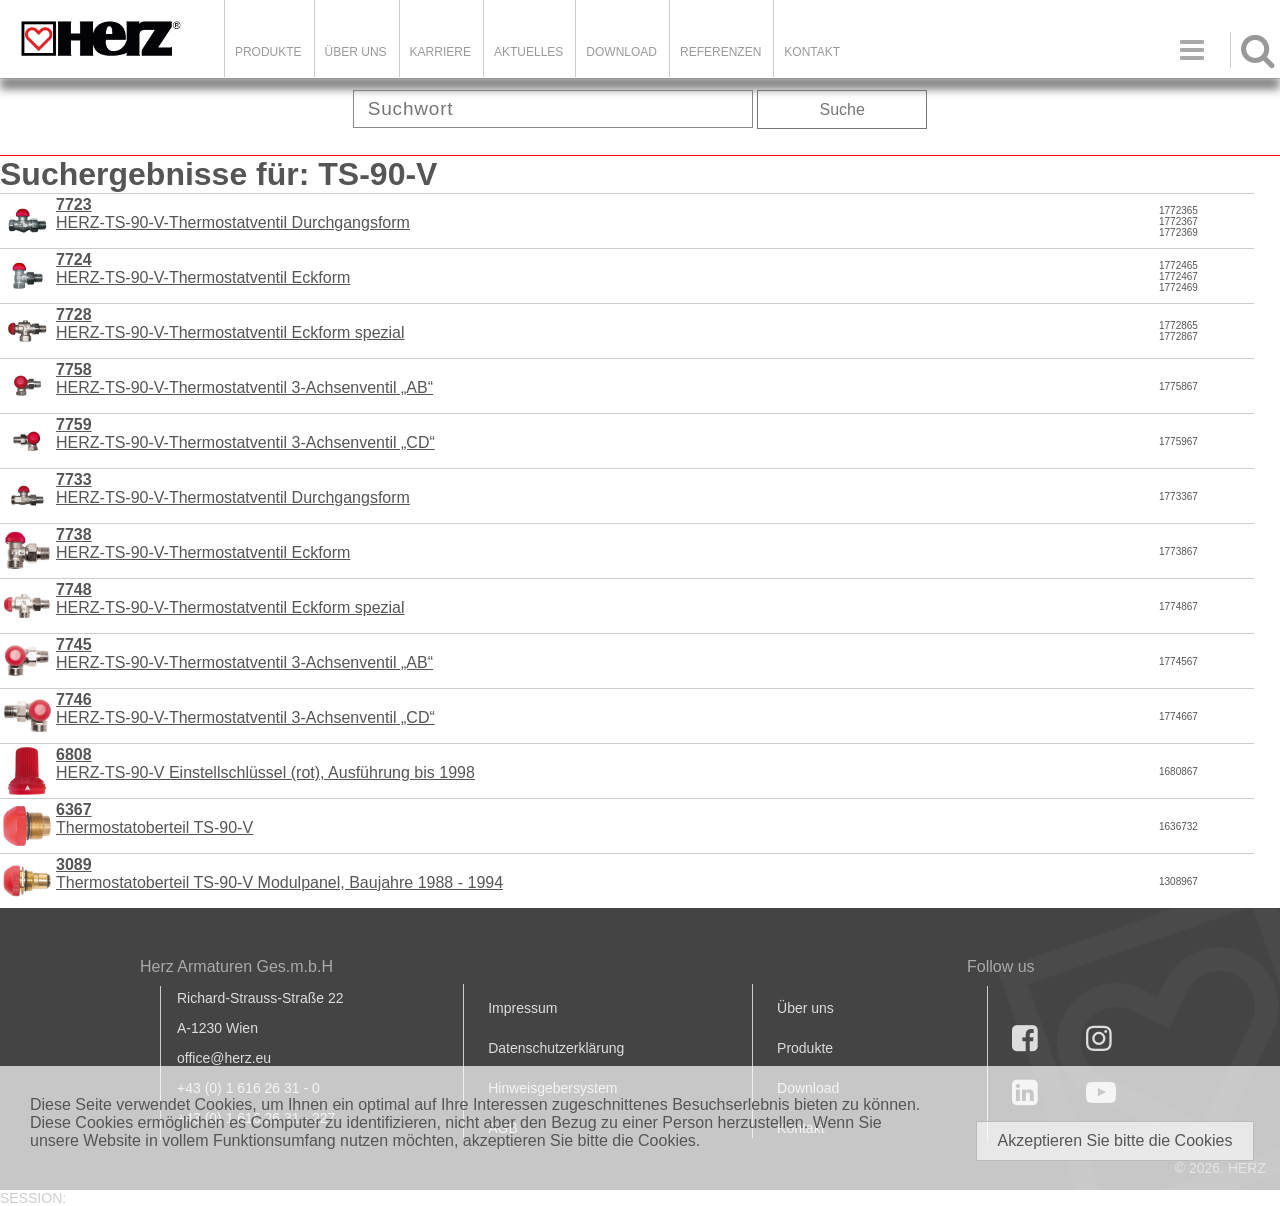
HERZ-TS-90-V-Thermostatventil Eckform (203, 268)
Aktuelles (528, 52)
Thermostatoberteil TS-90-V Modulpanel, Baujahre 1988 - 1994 (279, 873)
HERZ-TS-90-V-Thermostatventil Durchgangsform (233, 213)
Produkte (268, 52)
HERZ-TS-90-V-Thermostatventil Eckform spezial (230, 323)
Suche (842, 109)
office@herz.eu (224, 1058)
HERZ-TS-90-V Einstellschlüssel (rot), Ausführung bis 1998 (265, 763)
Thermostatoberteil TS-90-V (154, 818)
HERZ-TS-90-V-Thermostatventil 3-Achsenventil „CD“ (245, 433)
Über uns (805, 1008)
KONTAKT (812, 52)
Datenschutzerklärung (556, 1048)
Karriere (440, 52)
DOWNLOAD (621, 52)
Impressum (522, 1008)
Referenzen (720, 52)
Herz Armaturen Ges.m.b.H (236, 966)
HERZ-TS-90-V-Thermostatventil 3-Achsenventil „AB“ (244, 378)
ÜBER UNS (356, 52)
